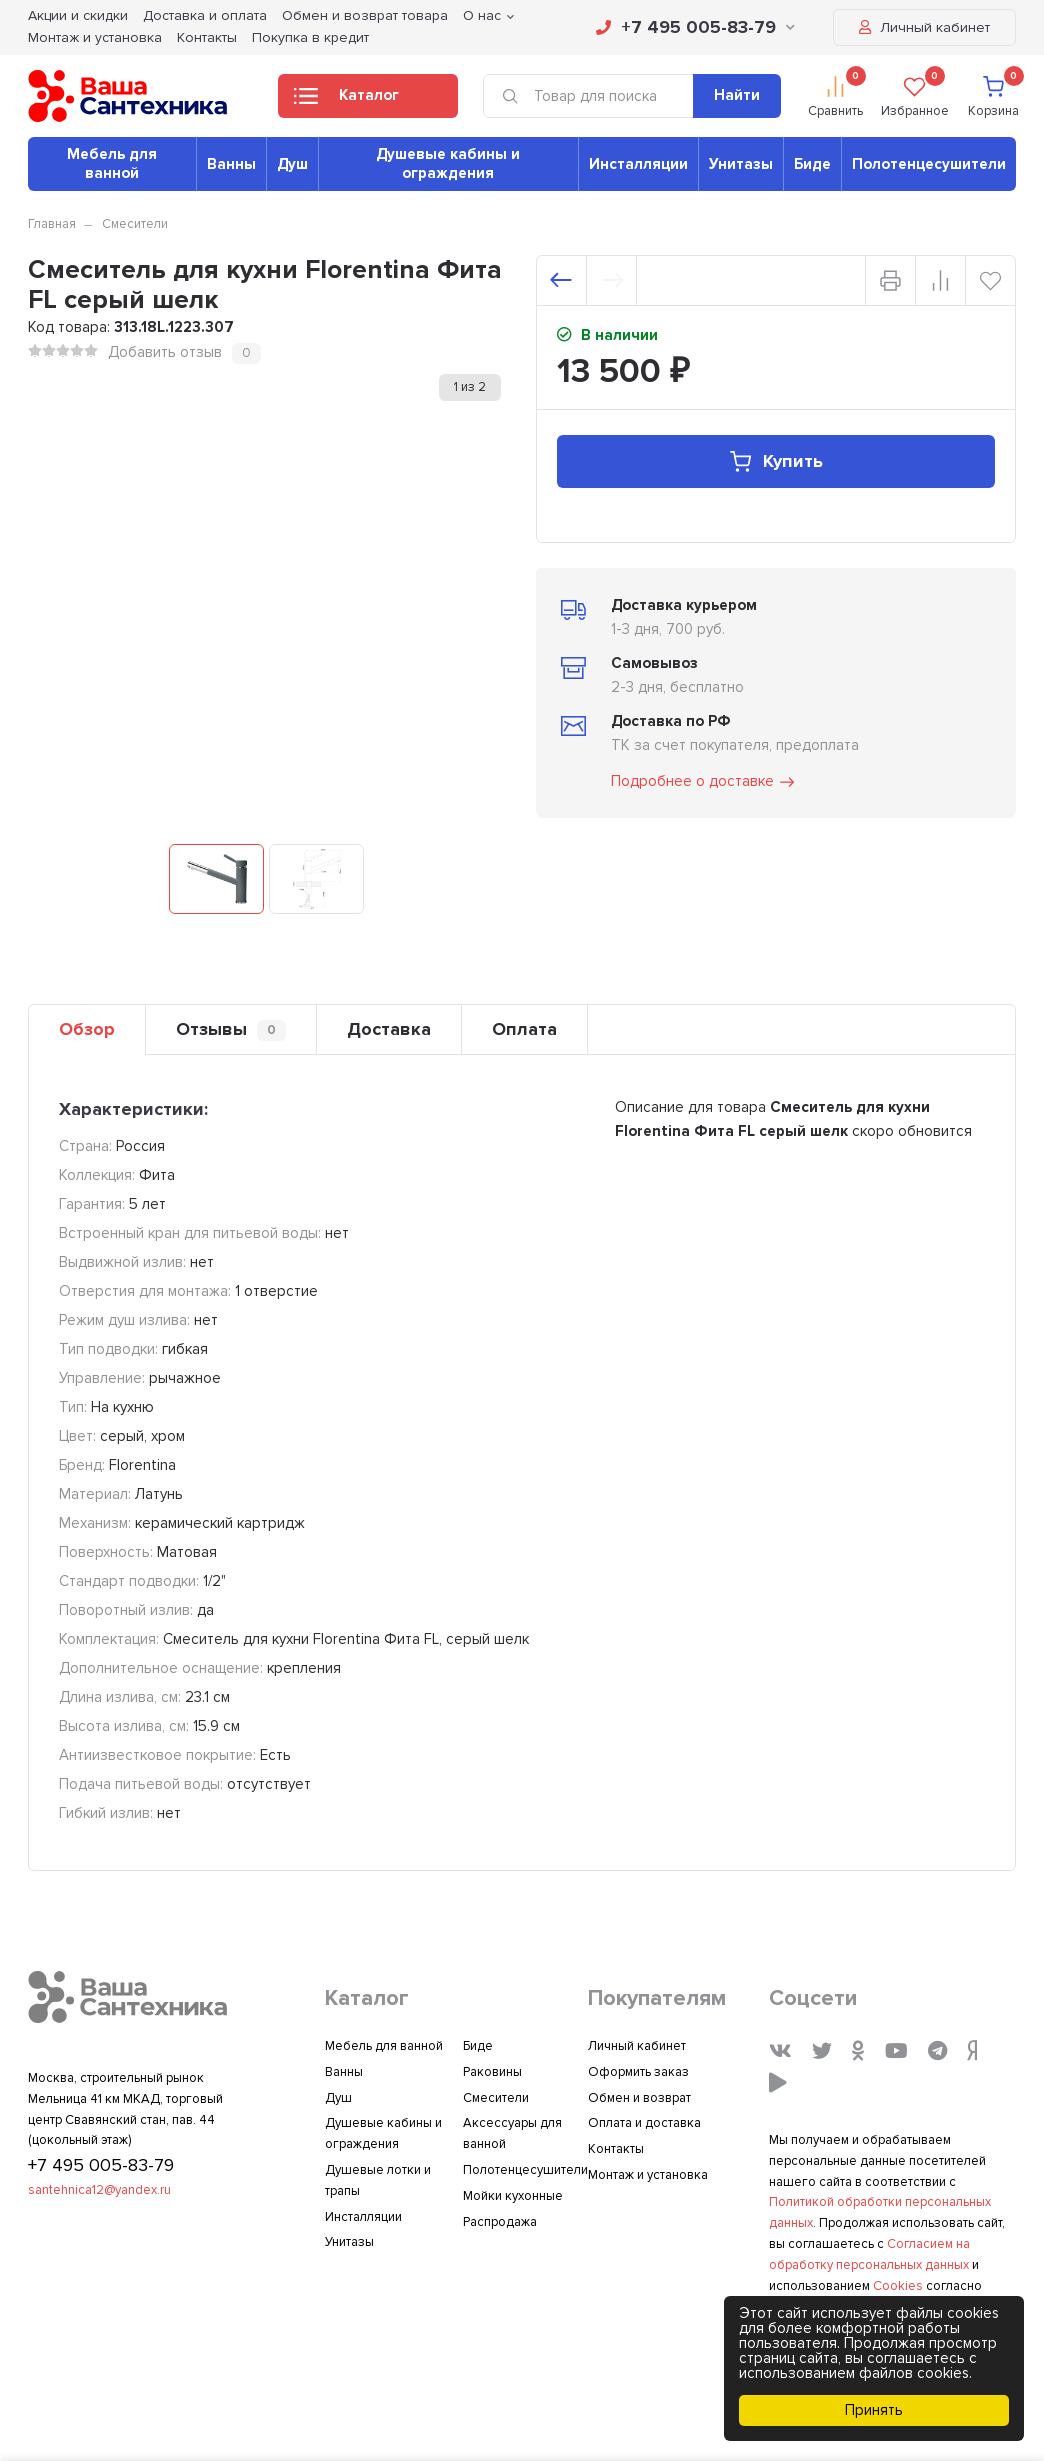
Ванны (231, 164)
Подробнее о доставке (704, 782)
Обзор (87, 1029)
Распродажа (500, 2222)
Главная (52, 224)
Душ (292, 164)
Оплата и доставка (644, 2123)
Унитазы (741, 164)
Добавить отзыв (165, 352)
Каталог (346, 101)
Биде (812, 164)
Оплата (524, 1029)
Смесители (135, 224)
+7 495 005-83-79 (695, 27)
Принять (874, 2410)
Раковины (492, 2072)
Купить (775, 461)
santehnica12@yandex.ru (99, 2190)
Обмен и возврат (639, 2098)
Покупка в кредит (310, 37)
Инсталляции (638, 164)
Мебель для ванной (112, 163)
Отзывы (231, 1029)
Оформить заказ (638, 2072)
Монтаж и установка (95, 37)
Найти (737, 95)
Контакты (207, 37)
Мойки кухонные (513, 2196)
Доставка (389, 1029)
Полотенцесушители (929, 164)
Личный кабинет (924, 27)
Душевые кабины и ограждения (448, 163)
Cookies (898, 2286)
